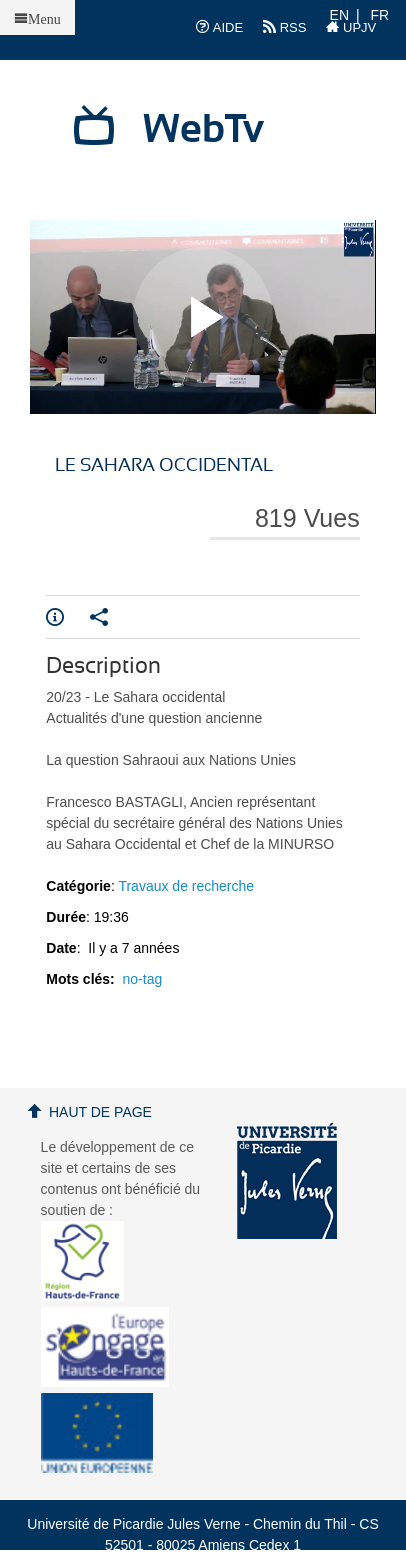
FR (380, 15)
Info (55, 617)
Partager (99, 617)
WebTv (203, 130)
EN (339, 15)
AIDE (219, 27)
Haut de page (100, 1112)
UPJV (351, 27)
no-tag (143, 979)
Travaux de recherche (186, 886)
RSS (284, 27)
